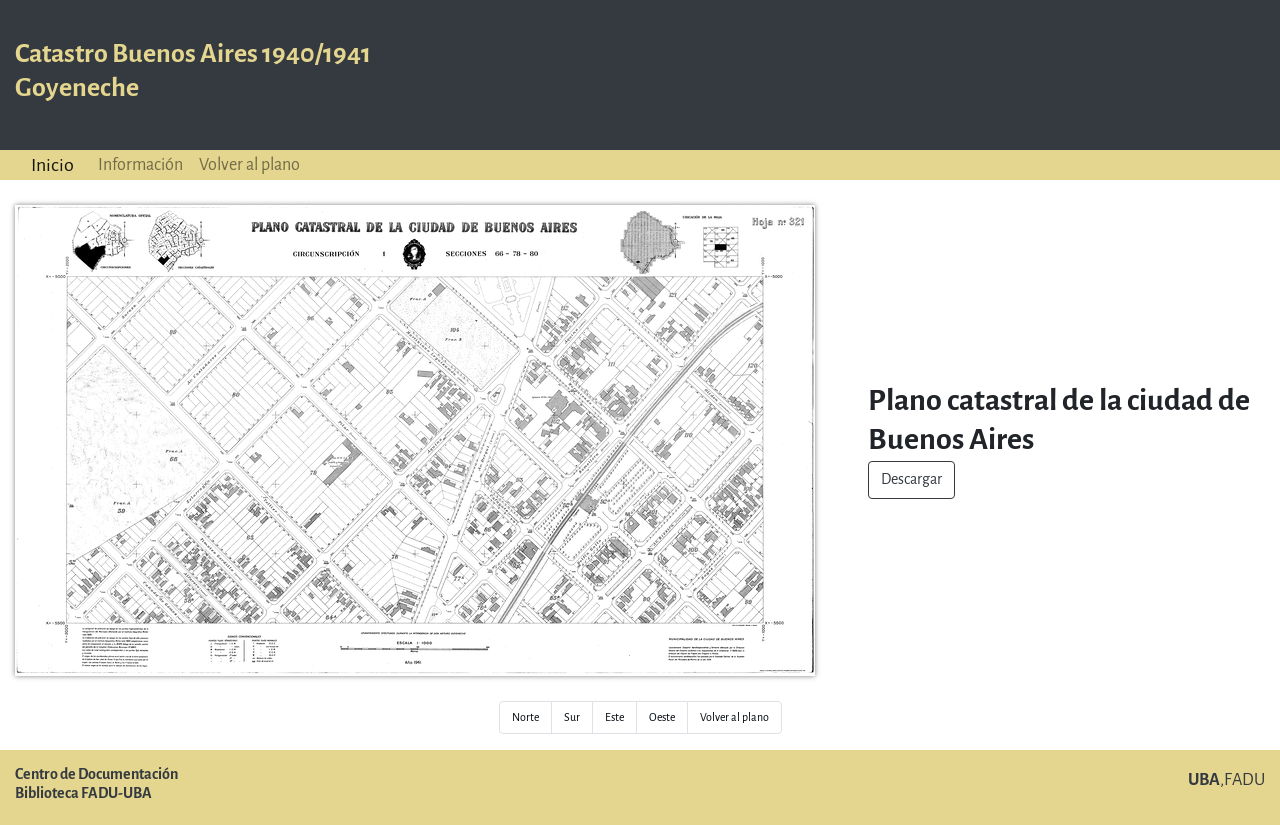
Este (614, 717)
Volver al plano (249, 164)
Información (140, 164)
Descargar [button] (911, 479)
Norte (525, 717)
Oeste (662, 717)
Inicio (52, 165)
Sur (572, 717)
